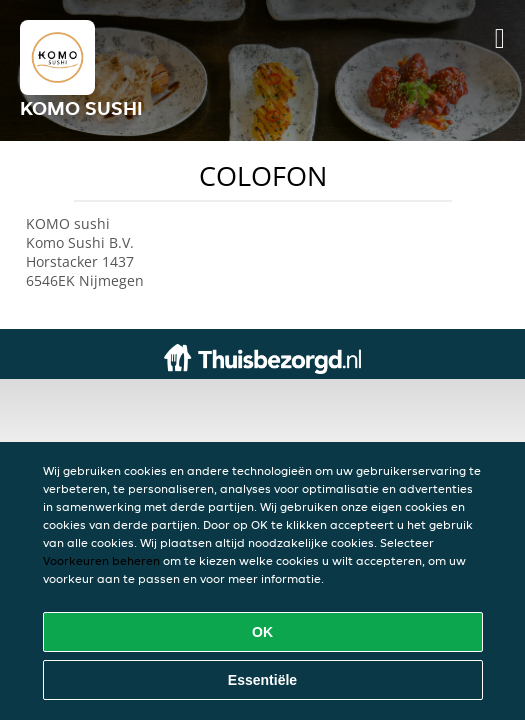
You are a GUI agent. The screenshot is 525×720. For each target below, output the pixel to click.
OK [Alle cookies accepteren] (262, 632)
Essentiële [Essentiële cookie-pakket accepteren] (262, 680)
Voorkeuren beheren (101, 560)
